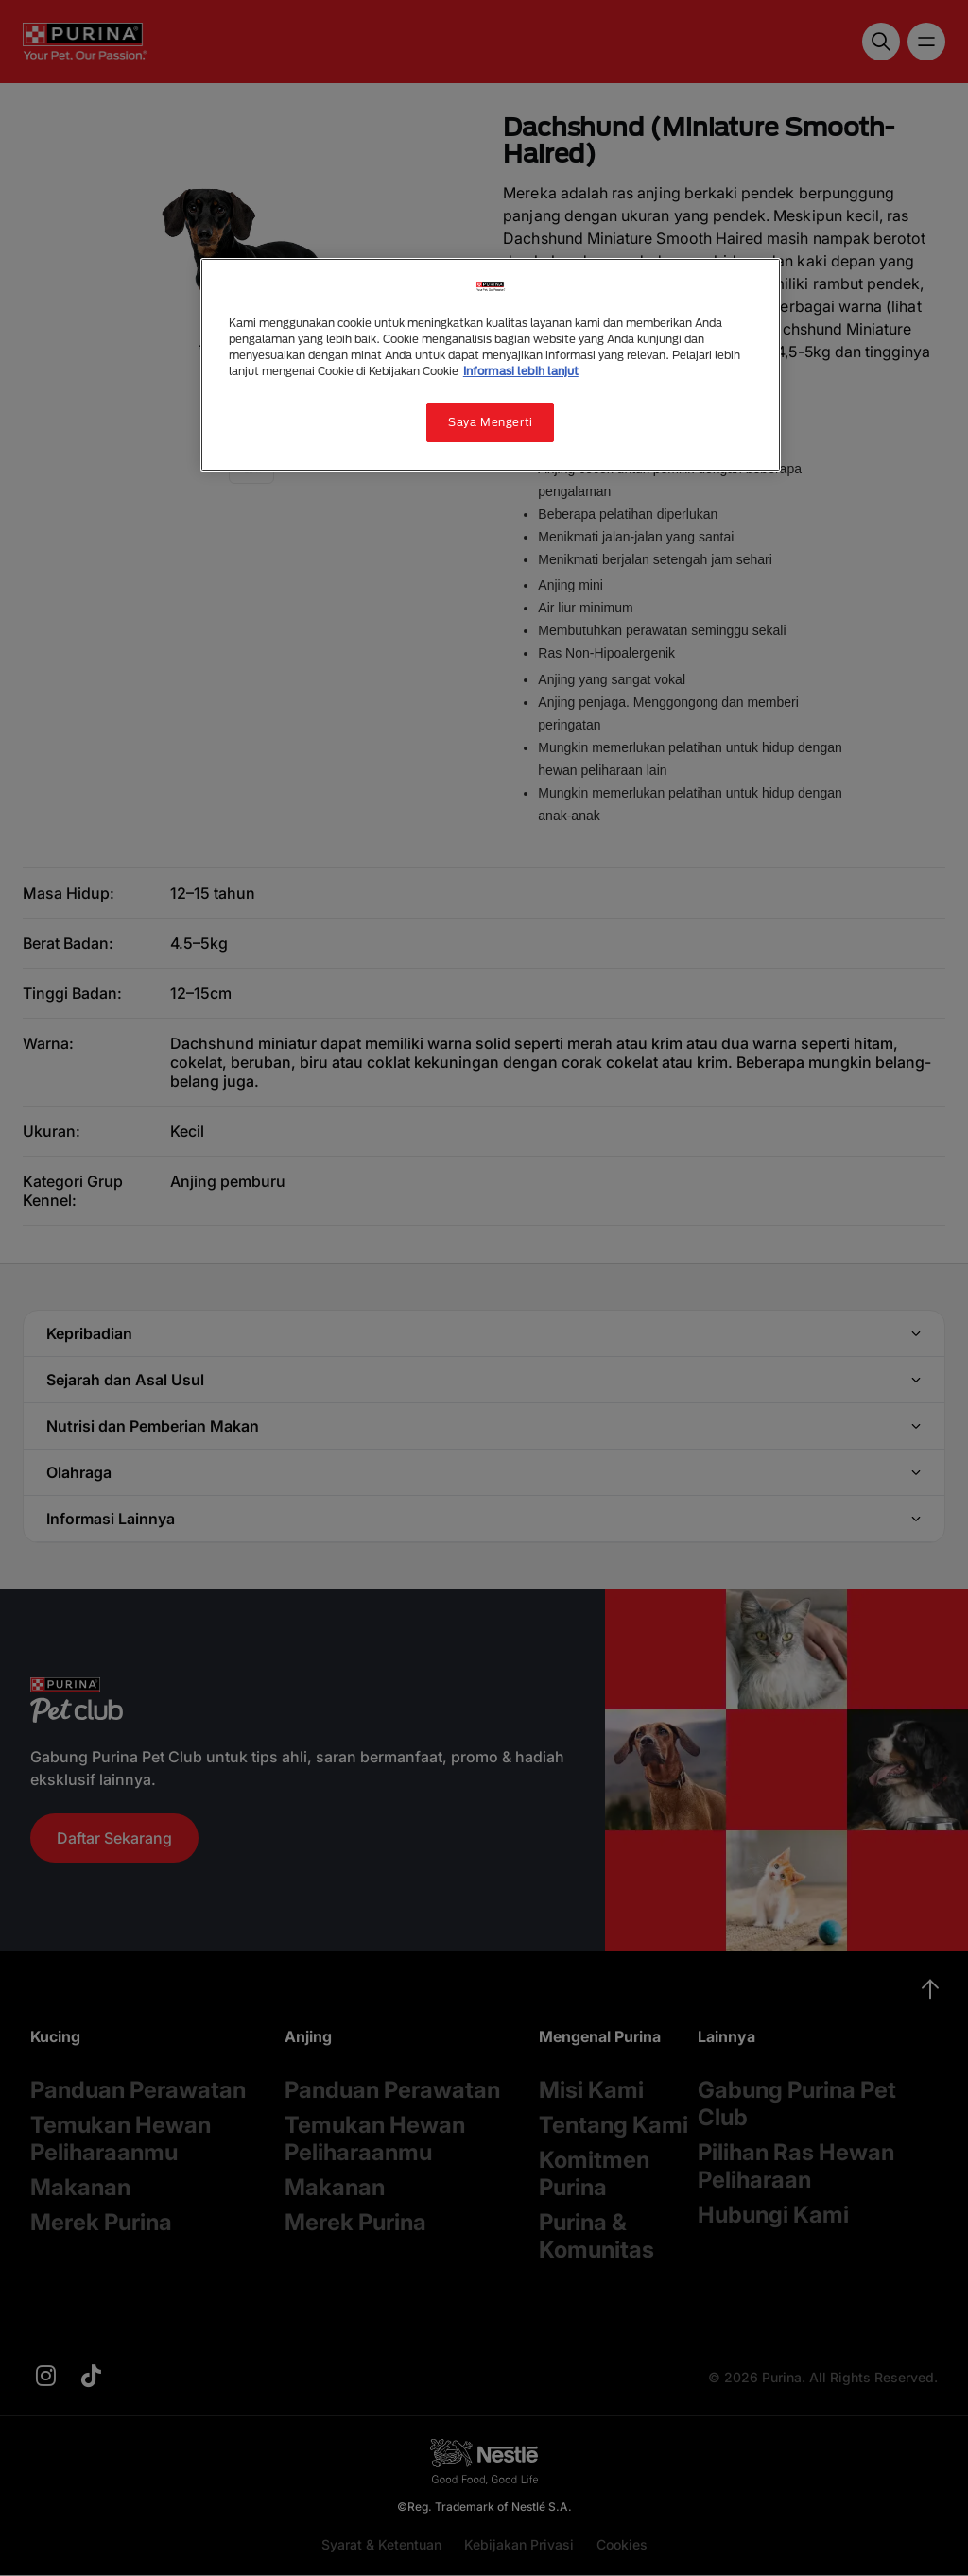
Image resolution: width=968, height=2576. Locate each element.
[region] (490, 365)
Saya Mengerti (490, 422)
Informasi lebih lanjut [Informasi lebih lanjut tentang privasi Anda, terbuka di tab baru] (521, 371)
